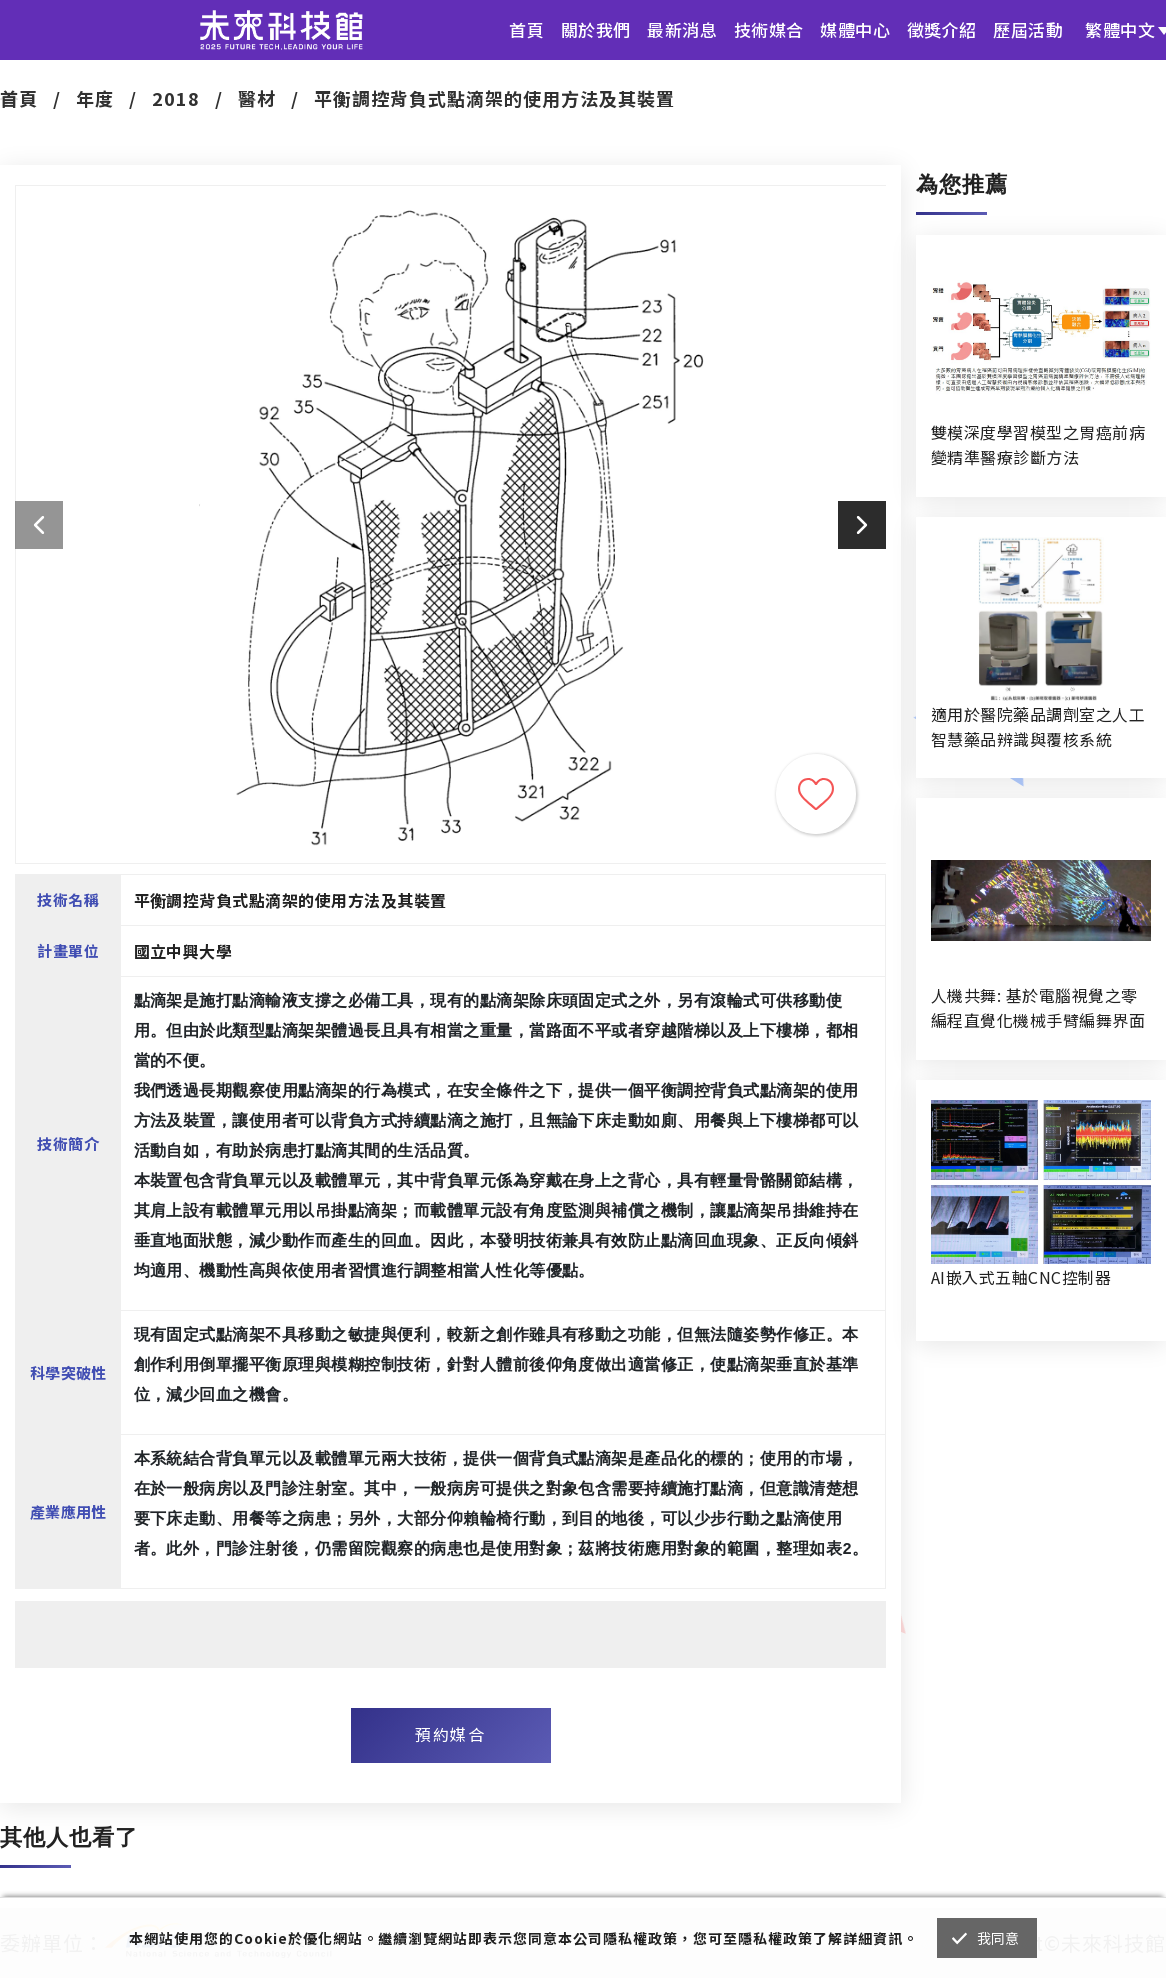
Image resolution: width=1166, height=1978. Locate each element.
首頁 (526, 29)
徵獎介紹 (942, 29)
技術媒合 (769, 29)
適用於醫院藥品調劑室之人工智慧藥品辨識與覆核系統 (1038, 726)
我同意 (998, 1938)
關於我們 (596, 29)
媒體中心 (855, 29)
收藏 (816, 794)
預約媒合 (450, 1734)
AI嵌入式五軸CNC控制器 (1021, 1277)
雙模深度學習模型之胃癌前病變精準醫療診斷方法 (1038, 444)
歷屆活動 (1028, 29)
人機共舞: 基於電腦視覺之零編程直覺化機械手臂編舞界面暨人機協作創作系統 (1038, 1008)
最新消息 (682, 29)
